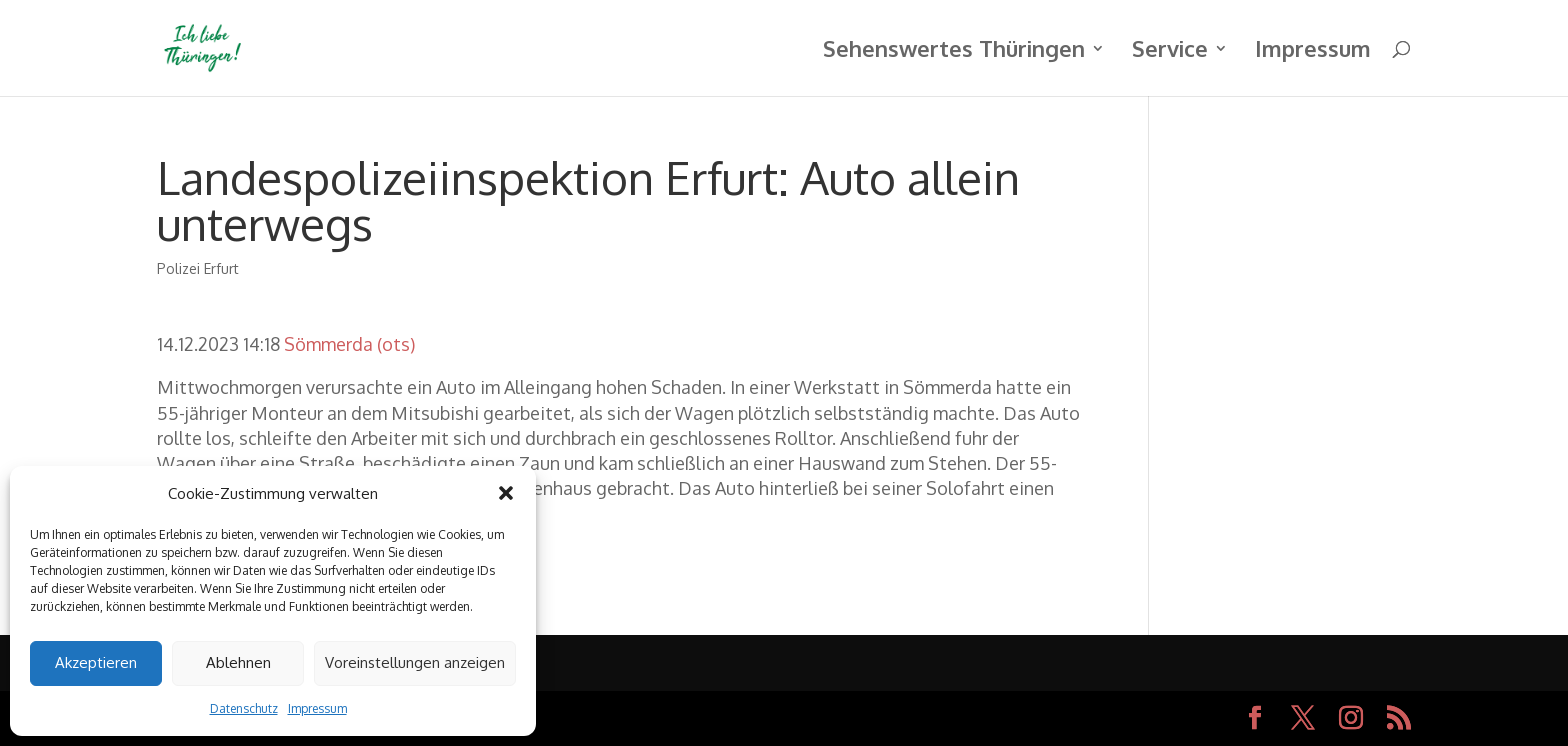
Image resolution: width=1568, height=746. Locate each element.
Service (1170, 51)
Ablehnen (238, 662)
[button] (506, 493)
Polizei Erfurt (198, 268)
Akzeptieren (96, 662)
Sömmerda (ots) (349, 344)
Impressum (317, 708)
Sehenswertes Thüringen (954, 51)
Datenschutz (244, 708)
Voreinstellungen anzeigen (415, 662)
